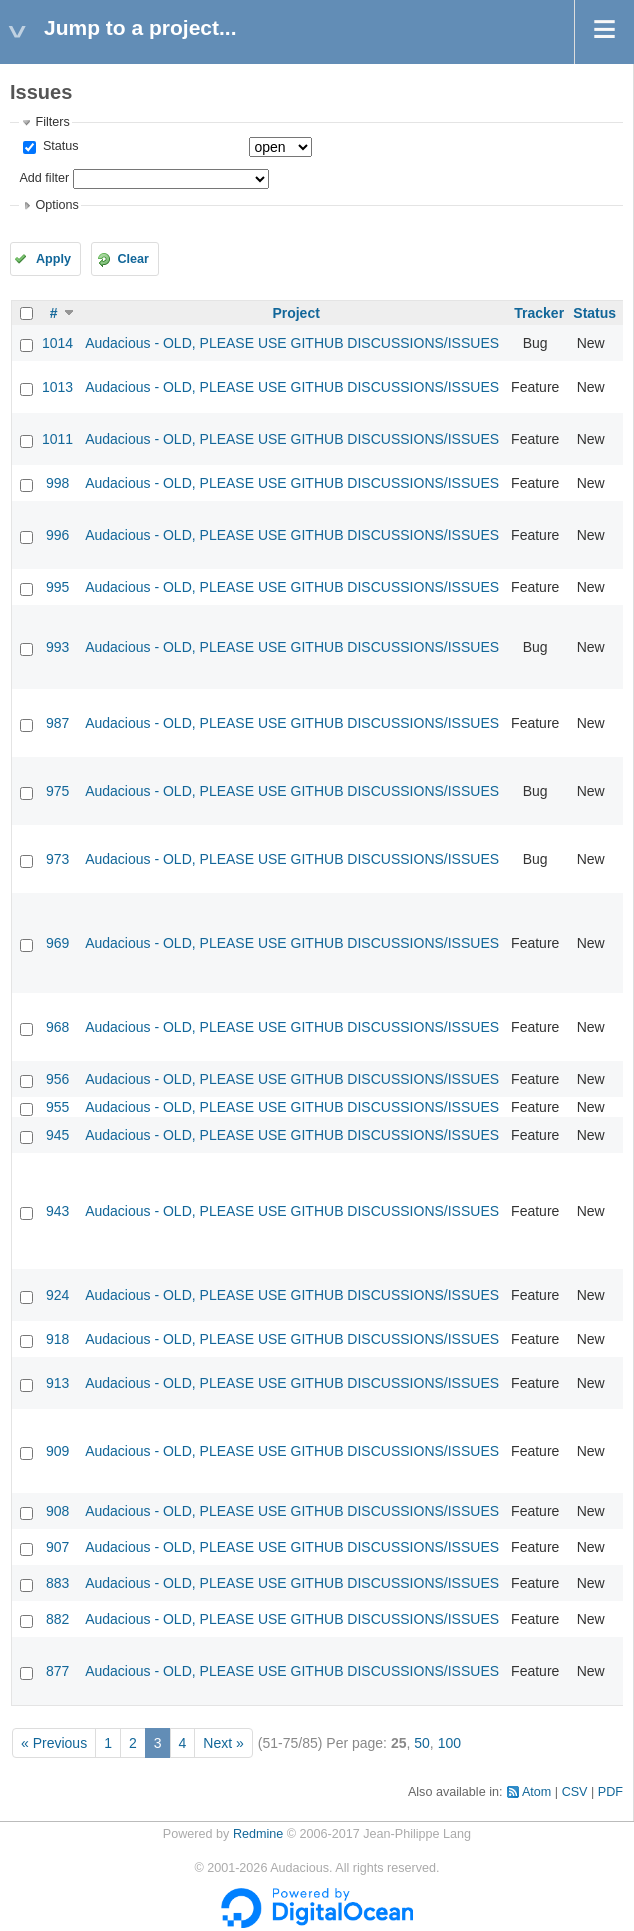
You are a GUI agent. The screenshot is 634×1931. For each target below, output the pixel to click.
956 (57, 1079)
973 (57, 859)
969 (57, 943)
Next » (223, 1743)
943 (57, 1211)
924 (57, 1295)
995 (57, 587)
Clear (133, 259)
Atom (536, 1792)
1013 (57, 387)
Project (295, 313)
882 (57, 1619)
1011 (57, 439)
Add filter (44, 178)
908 (57, 1511)
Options (56, 205)
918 (57, 1339)
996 (57, 535)
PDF (610, 1792)
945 (57, 1135)
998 (57, 483)
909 (57, 1451)
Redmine (258, 1834)
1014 (57, 343)
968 (57, 1027)
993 (57, 647)
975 (57, 791)
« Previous (54, 1743)
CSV (575, 1792)
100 (449, 1743)
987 (57, 723)
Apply (53, 259)
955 (57, 1107)
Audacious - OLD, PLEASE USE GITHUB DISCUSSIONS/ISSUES (292, 343)
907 (57, 1547)
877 (57, 1671)
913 (57, 1383)
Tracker (539, 313)
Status (58, 146)
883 (57, 1583)
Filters (52, 122)
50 (422, 1743)
